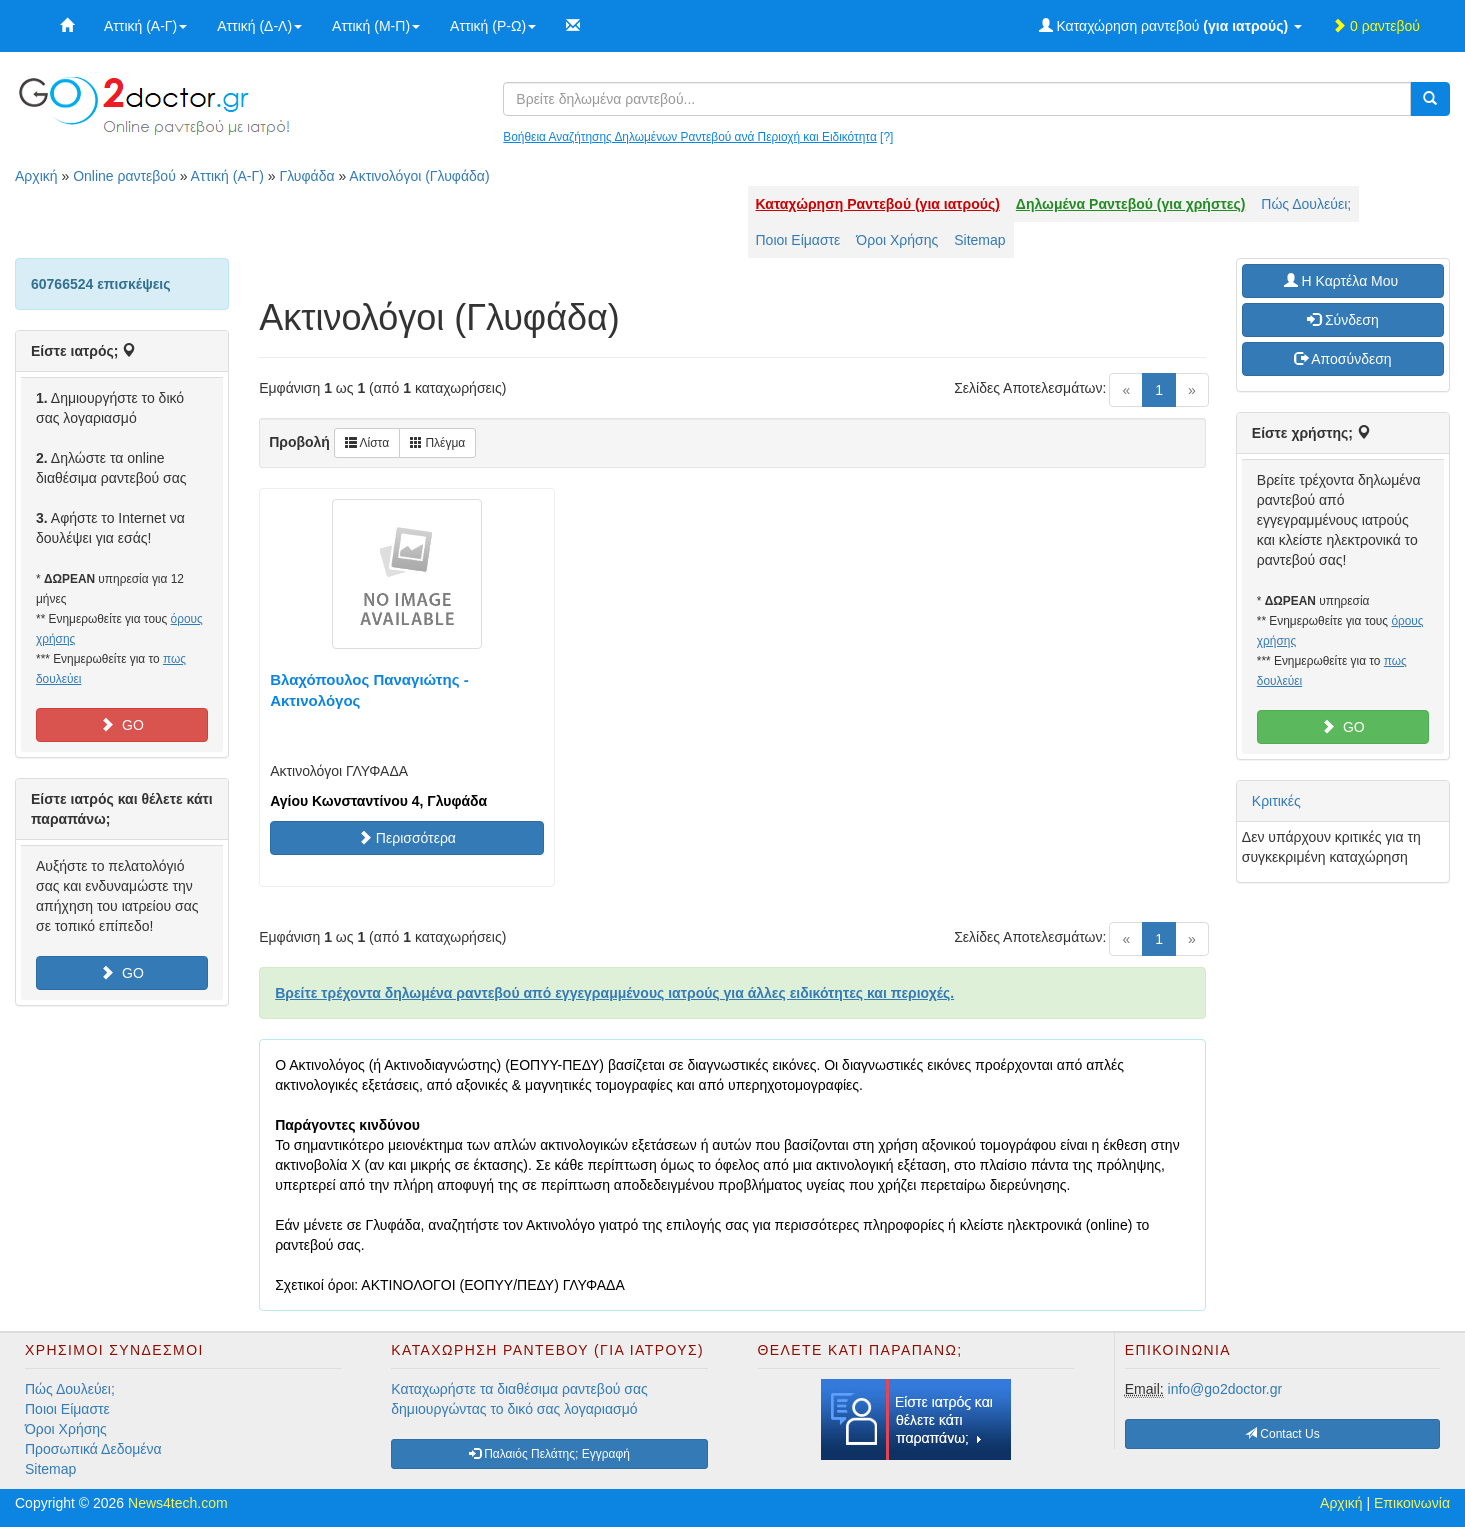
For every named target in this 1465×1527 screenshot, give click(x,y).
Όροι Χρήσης (897, 240)
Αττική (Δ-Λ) (259, 26)
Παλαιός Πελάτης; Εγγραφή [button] (549, 1454)
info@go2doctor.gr (1225, 1389)
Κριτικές (1276, 801)
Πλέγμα (437, 443)
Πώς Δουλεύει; (1306, 204)
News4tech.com (178, 1503)
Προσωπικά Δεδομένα (93, 1449)
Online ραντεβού (124, 176)
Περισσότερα (407, 838)
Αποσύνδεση (1342, 359)
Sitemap (979, 240)
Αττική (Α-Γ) (145, 26)
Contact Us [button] (1282, 1434)
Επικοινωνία (1412, 1503)
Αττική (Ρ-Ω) (493, 26)
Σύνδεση (1343, 320)
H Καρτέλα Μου (1343, 281)
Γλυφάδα (306, 176)
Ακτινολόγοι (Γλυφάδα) (419, 176)
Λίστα (367, 443)
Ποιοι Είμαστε (798, 240)
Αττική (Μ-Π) (376, 26)
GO (122, 725)
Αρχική (36, 176)
